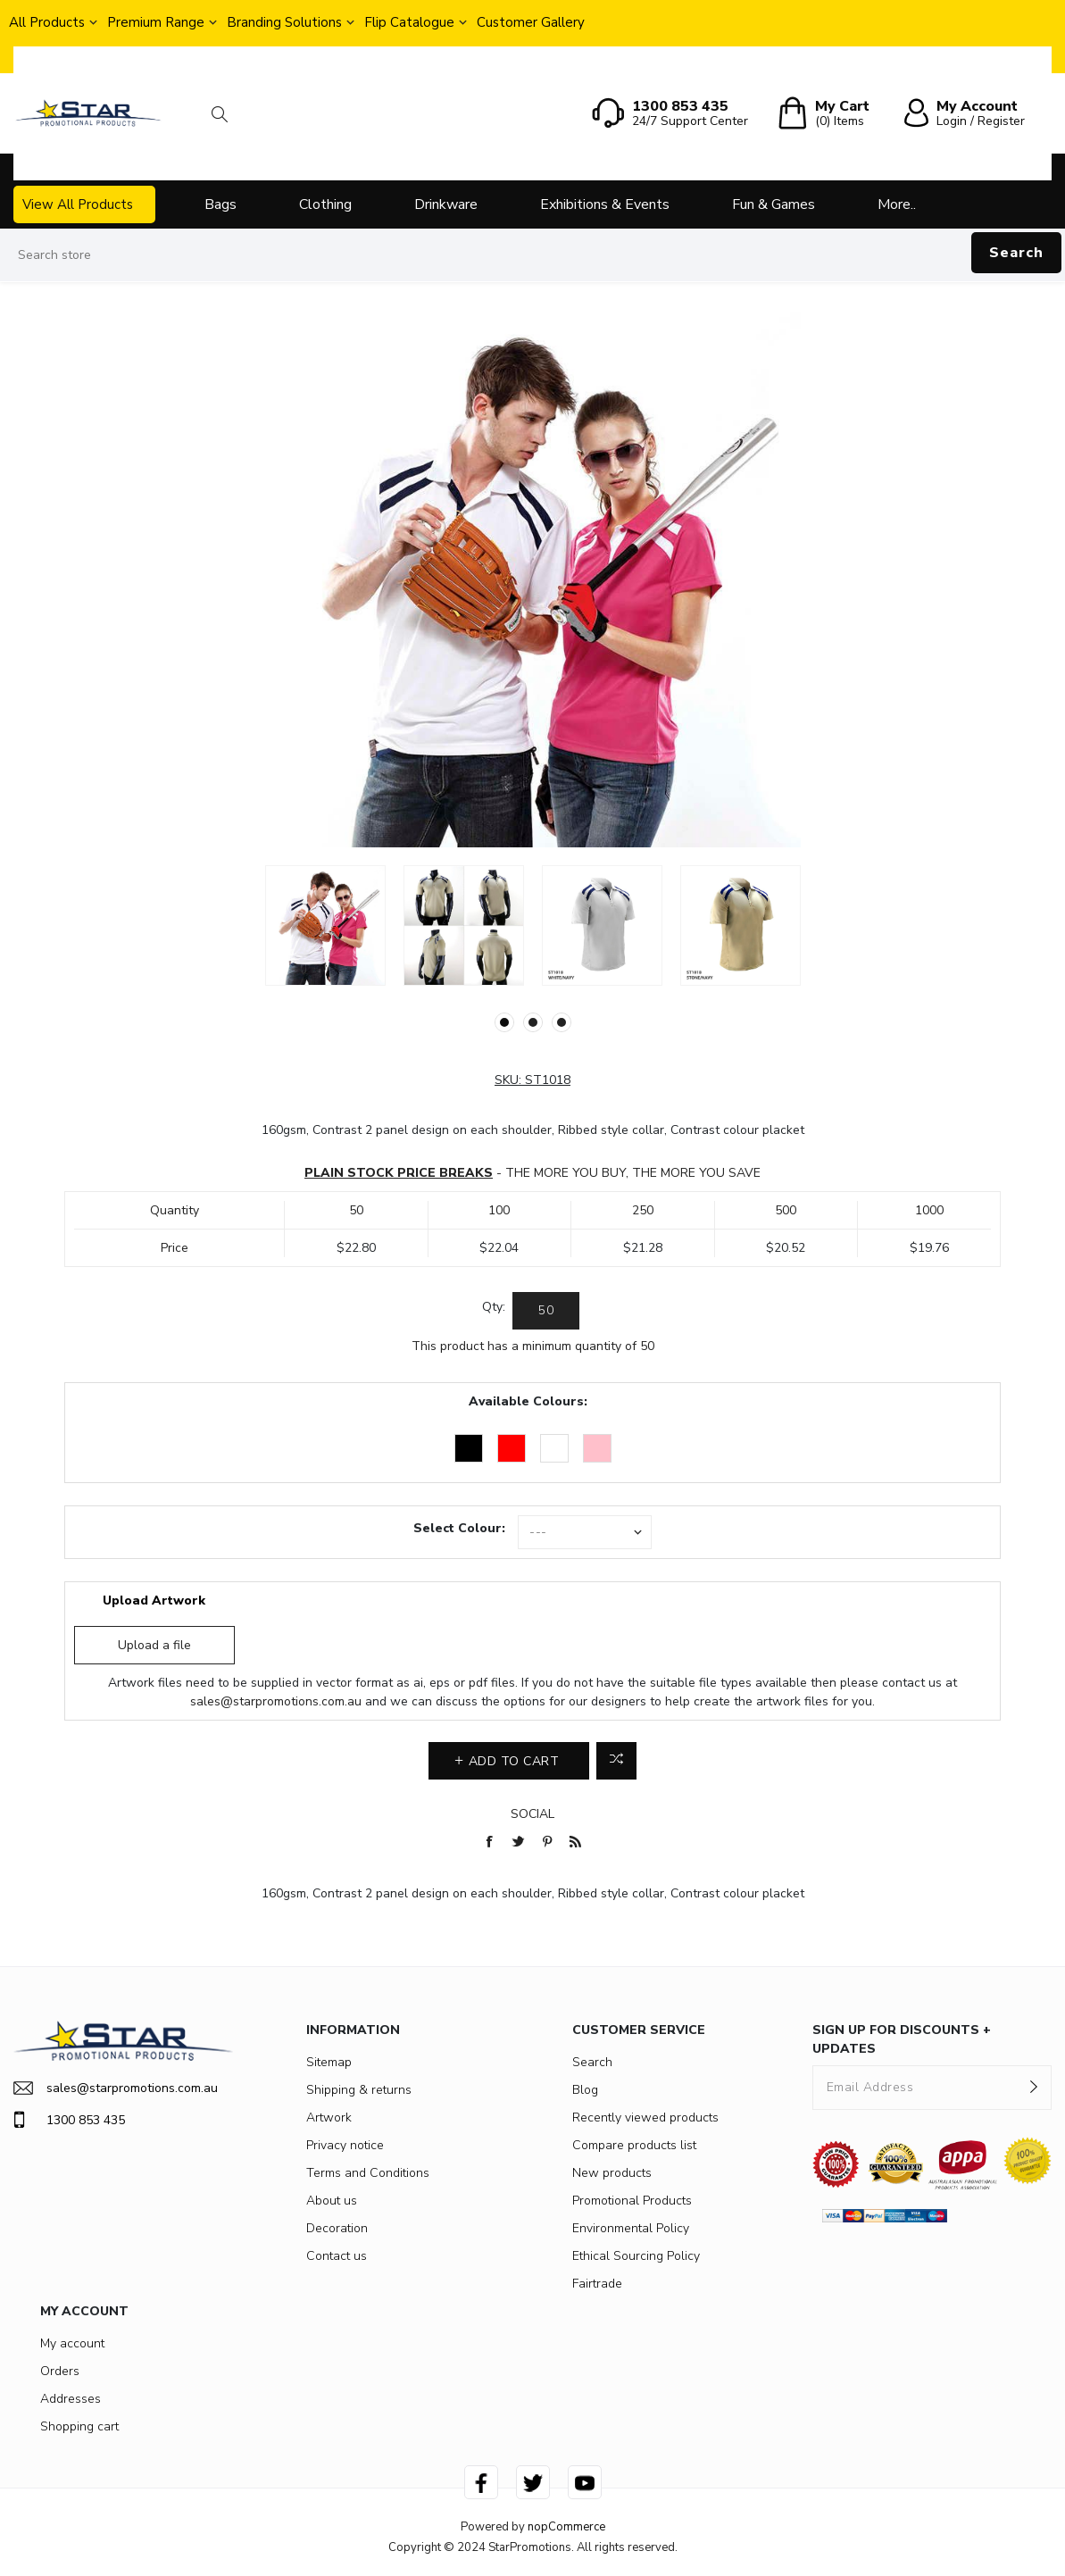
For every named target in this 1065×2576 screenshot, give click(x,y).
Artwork (329, 2117)
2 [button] (533, 1022)
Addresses (70, 2398)
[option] (325, 925)
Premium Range (155, 22)
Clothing (325, 204)
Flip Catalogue (409, 22)
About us (331, 2200)
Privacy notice (345, 2145)
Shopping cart (79, 2426)
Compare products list (634, 2145)
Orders (59, 2371)
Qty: (493, 1306)
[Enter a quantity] (545, 1311)
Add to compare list (616, 1761)
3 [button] (561, 1022)
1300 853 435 (69, 2120)
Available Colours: (528, 1401)
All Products (47, 22)
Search (1016, 253)
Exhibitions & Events (605, 204)
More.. (897, 204)
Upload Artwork (154, 1600)
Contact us (336, 2255)
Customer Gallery (531, 22)
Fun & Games (773, 204)
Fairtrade (597, 2283)
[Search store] (532, 255)
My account (72, 2343)
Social (532, 1813)
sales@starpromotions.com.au (276, 1701)
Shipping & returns (359, 2089)
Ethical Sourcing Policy (636, 2255)
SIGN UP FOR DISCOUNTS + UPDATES (901, 2039)
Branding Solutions (284, 22)
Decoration (337, 2228)
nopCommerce (566, 2527)
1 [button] (504, 1022)
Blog (585, 2089)
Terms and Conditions (367, 2172)
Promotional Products (632, 2200)
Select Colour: (459, 1528)
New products (612, 2172)
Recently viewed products (645, 2117)
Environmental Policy (630, 2228)
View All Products (77, 204)
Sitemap (329, 2062)
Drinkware (446, 204)
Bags (220, 204)
